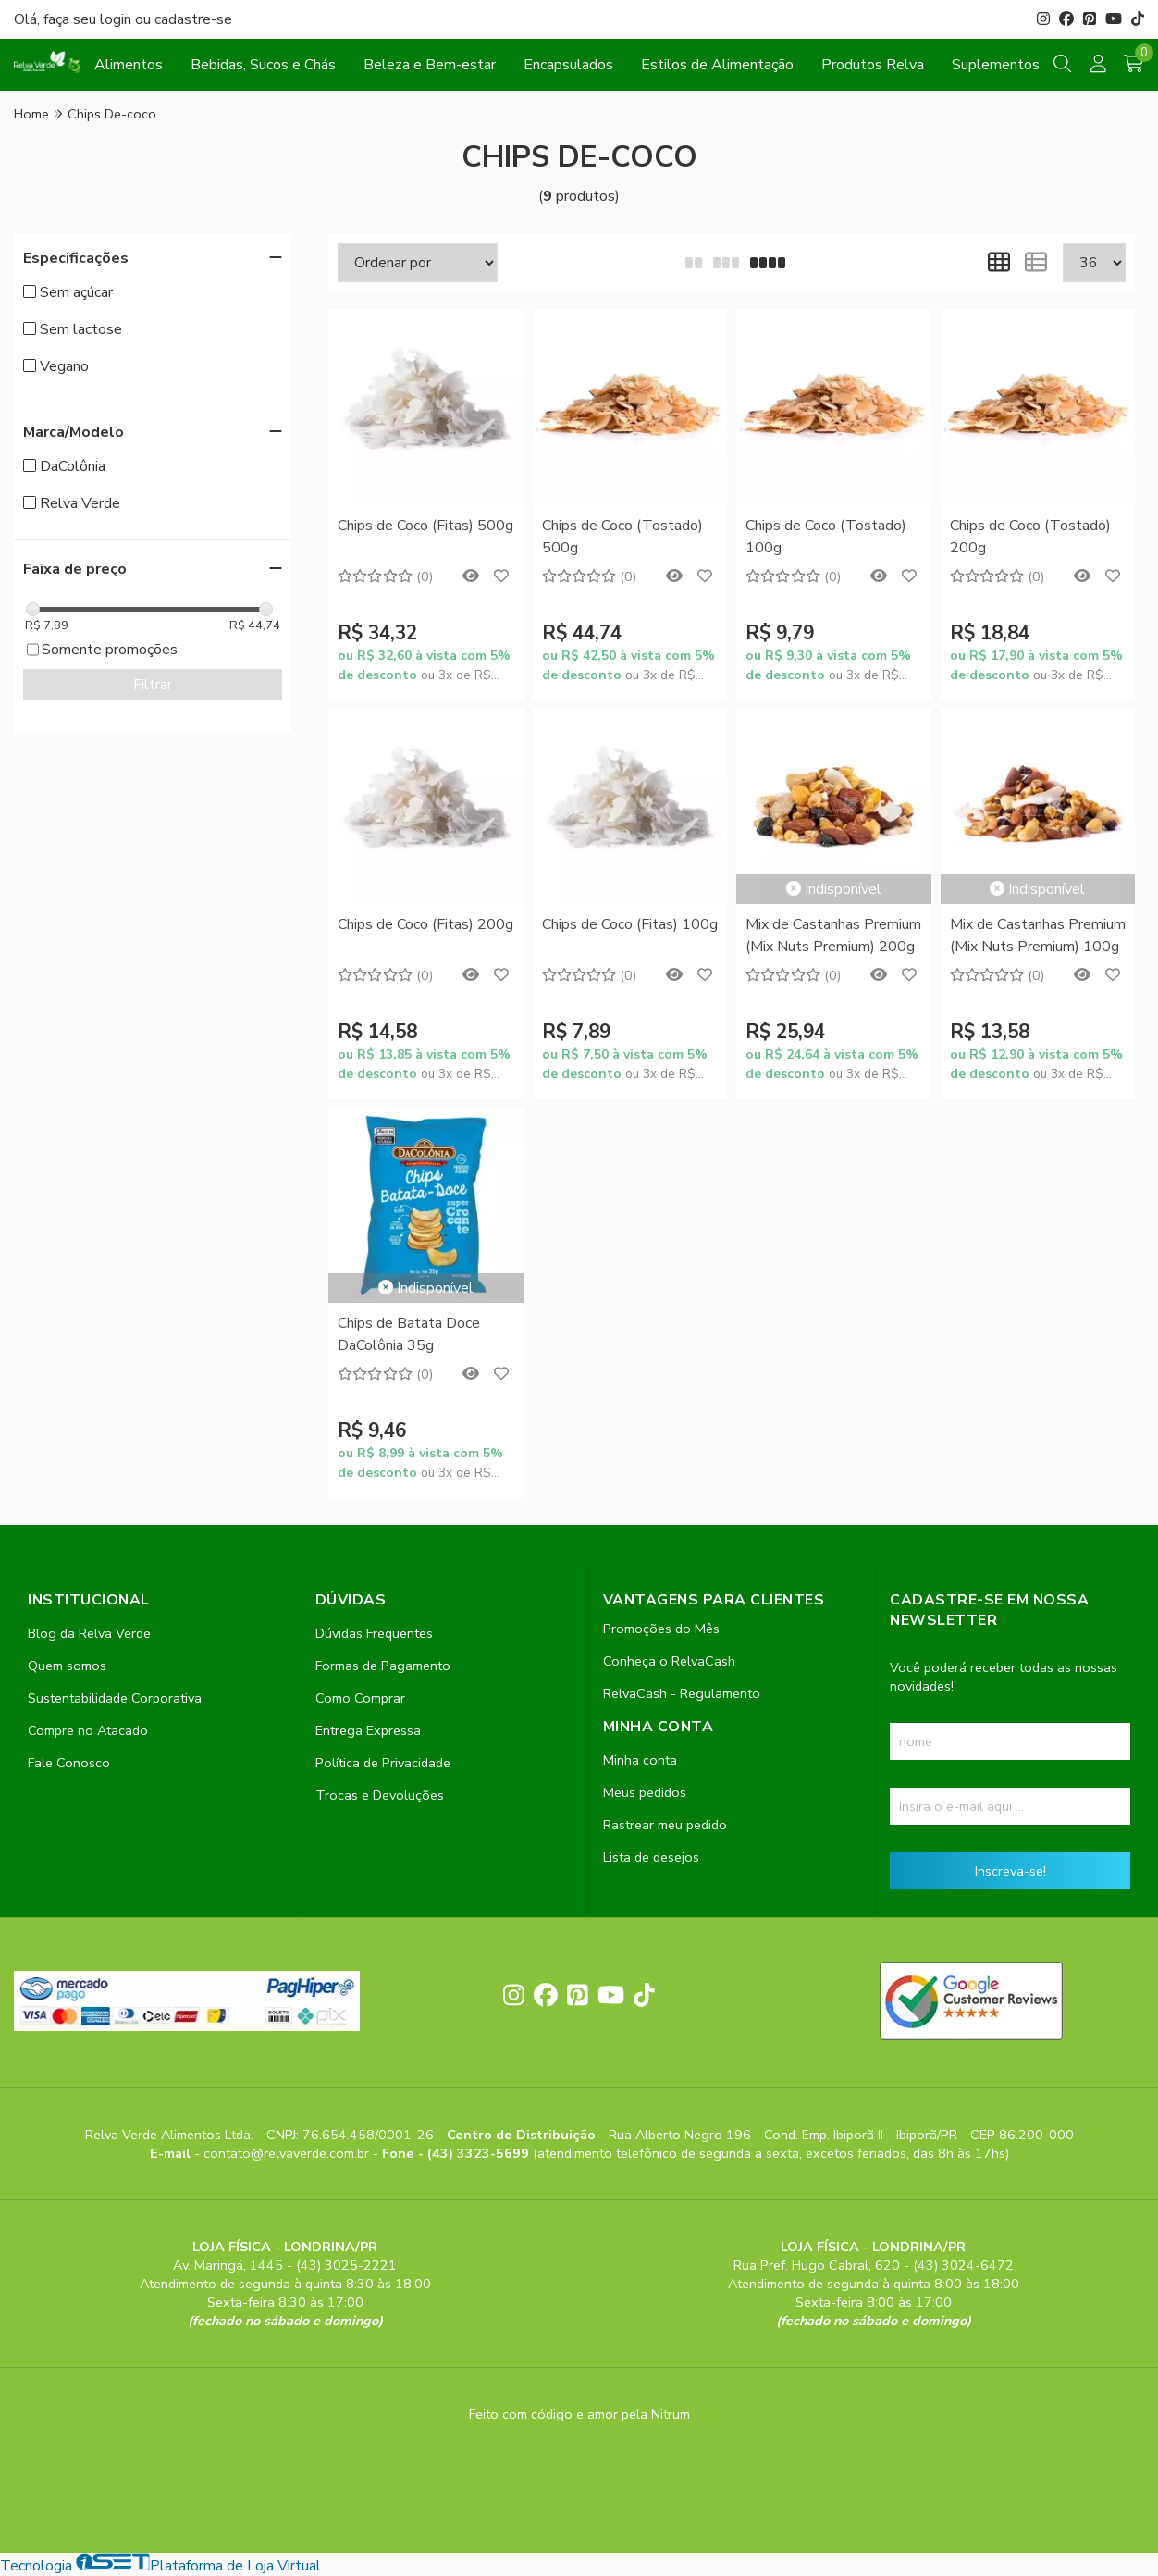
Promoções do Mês (661, 1628)
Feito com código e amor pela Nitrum (579, 2414)
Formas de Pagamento (382, 1665)
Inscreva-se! (1010, 1871)
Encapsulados (568, 65)
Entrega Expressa (368, 1730)
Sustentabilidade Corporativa (115, 1698)
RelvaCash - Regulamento (681, 1693)
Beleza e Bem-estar (429, 65)
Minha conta (640, 1760)
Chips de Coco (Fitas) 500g (425, 525)
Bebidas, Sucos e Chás (263, 65)
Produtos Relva (872, 65)
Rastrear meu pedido (665, 1824)
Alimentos (128, 65)
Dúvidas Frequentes (374, 1633)
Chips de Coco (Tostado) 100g (825, 536)
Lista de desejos (651, 1857)
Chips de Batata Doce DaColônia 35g (409, 1334)
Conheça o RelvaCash (669, 1661)
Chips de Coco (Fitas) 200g (425, 924)
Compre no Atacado (88, 1730)
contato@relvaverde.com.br (288, 2153)
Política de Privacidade (382, 1762)
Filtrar (152, 685)
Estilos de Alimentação (717, 65)
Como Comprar (360, 1698)
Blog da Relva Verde (89, 1633)
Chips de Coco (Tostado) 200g (1030, 536)
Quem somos (67, 1665)
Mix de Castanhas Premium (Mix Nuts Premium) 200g (833, 935)
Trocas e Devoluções (379, 1795)
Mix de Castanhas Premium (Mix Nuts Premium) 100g (1038, 935)
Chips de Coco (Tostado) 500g (622, 536)
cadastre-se (193, 19)
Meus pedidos (644, 1792)
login (117, 19)
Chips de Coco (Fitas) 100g (630, 924)
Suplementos (996, 65)
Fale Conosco (69, 1762)
